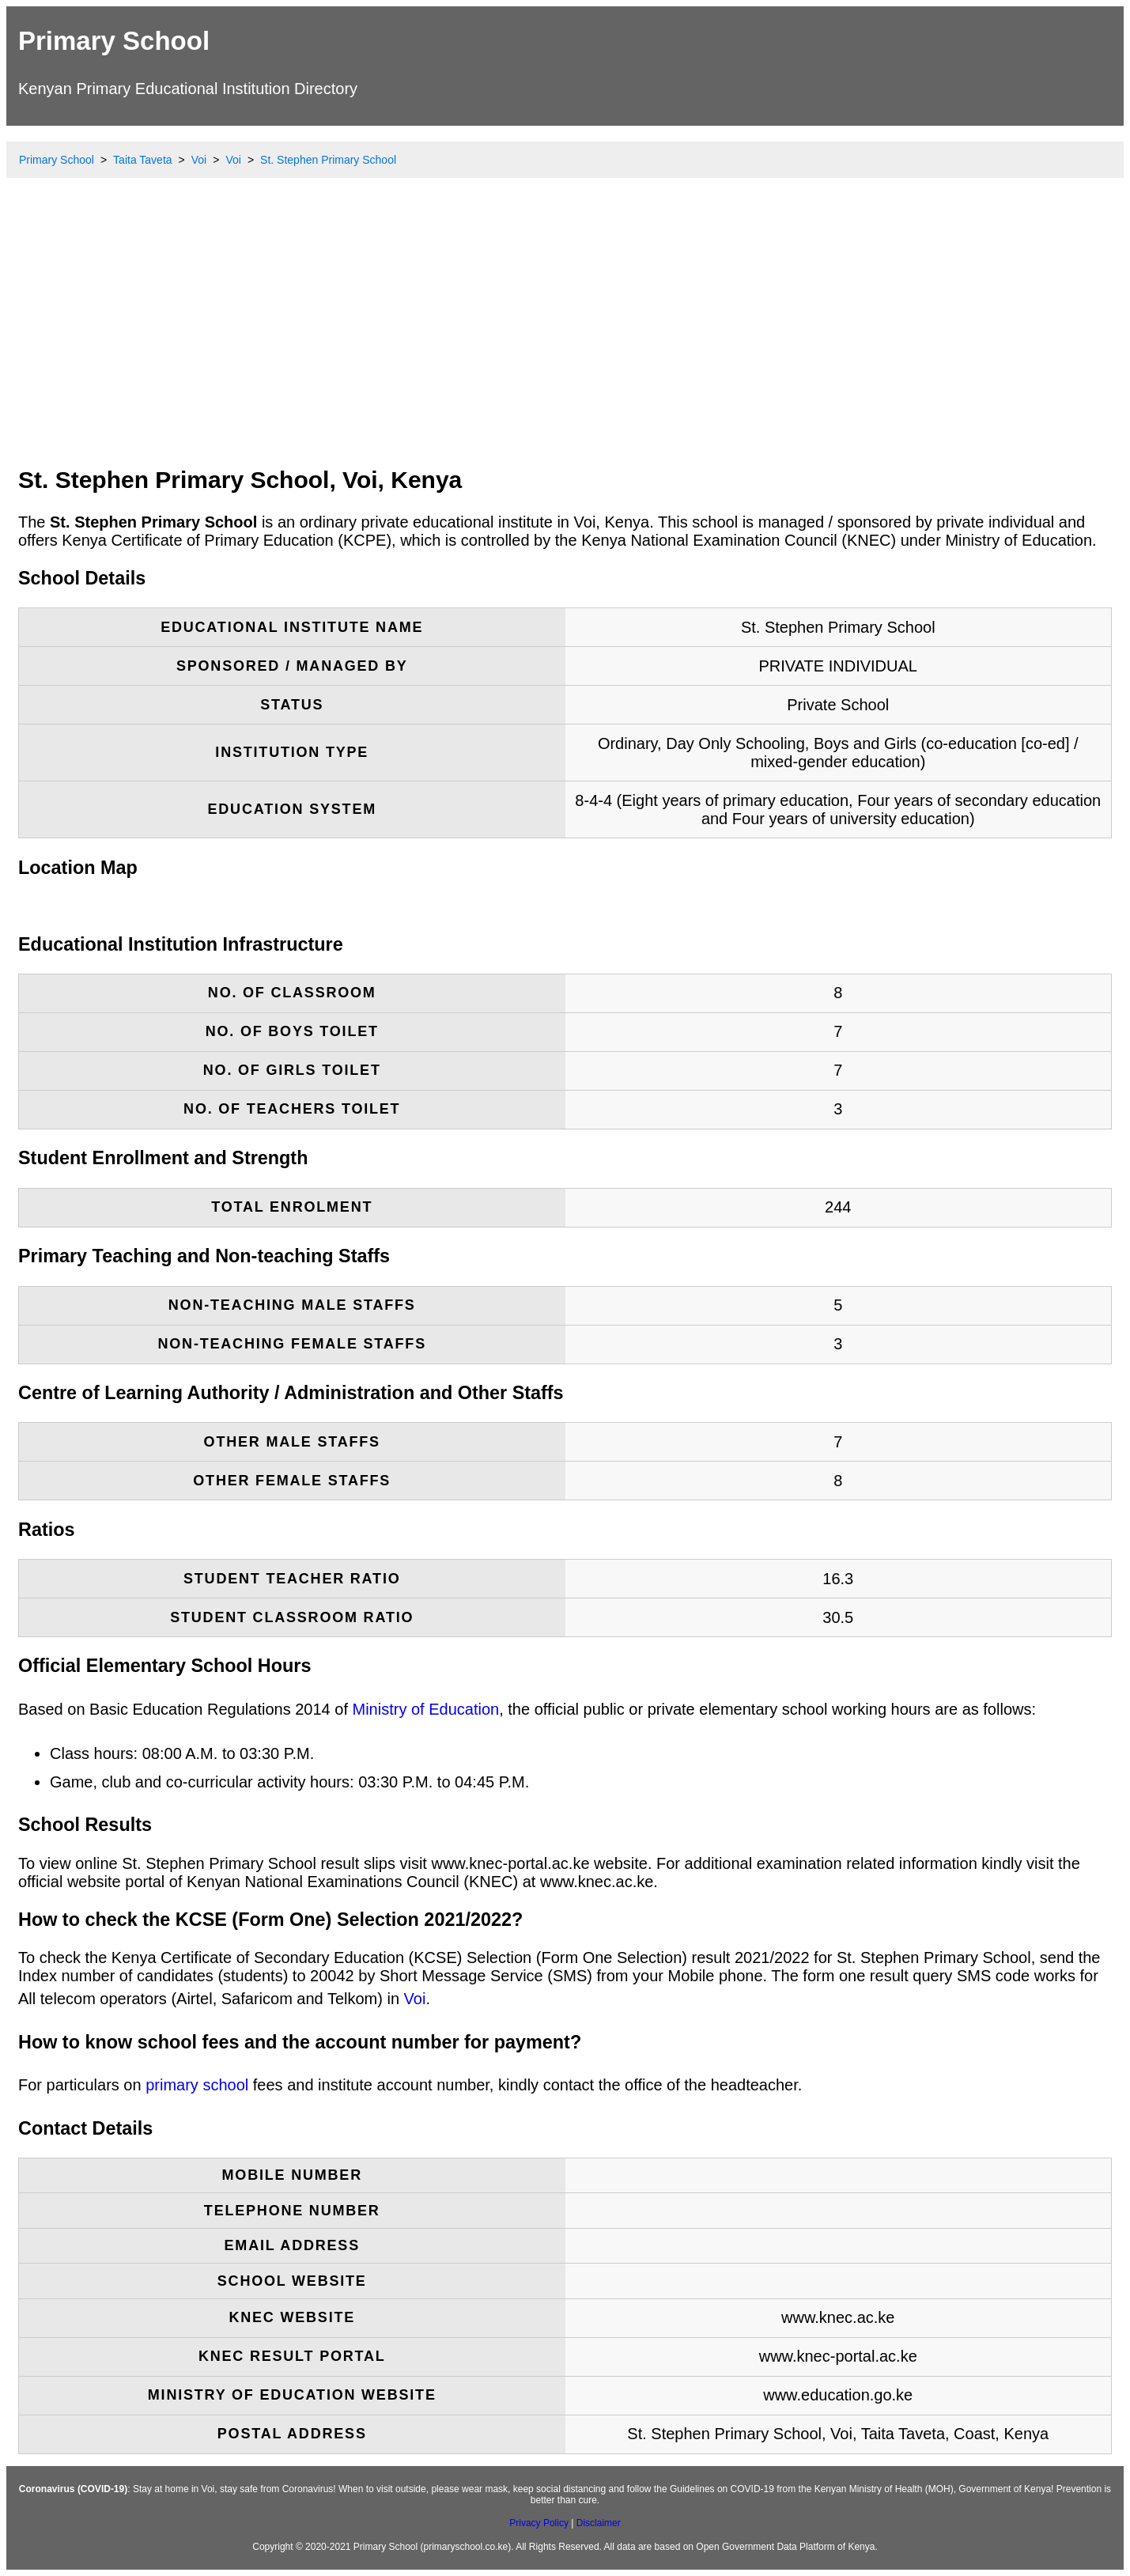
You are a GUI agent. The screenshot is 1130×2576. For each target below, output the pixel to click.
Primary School (114, 40)
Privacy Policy (539, 2523)
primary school (197, 2085)
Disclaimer (598, 2523)
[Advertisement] (565, 336)
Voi (415, 1998)
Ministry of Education (426, 1709)
